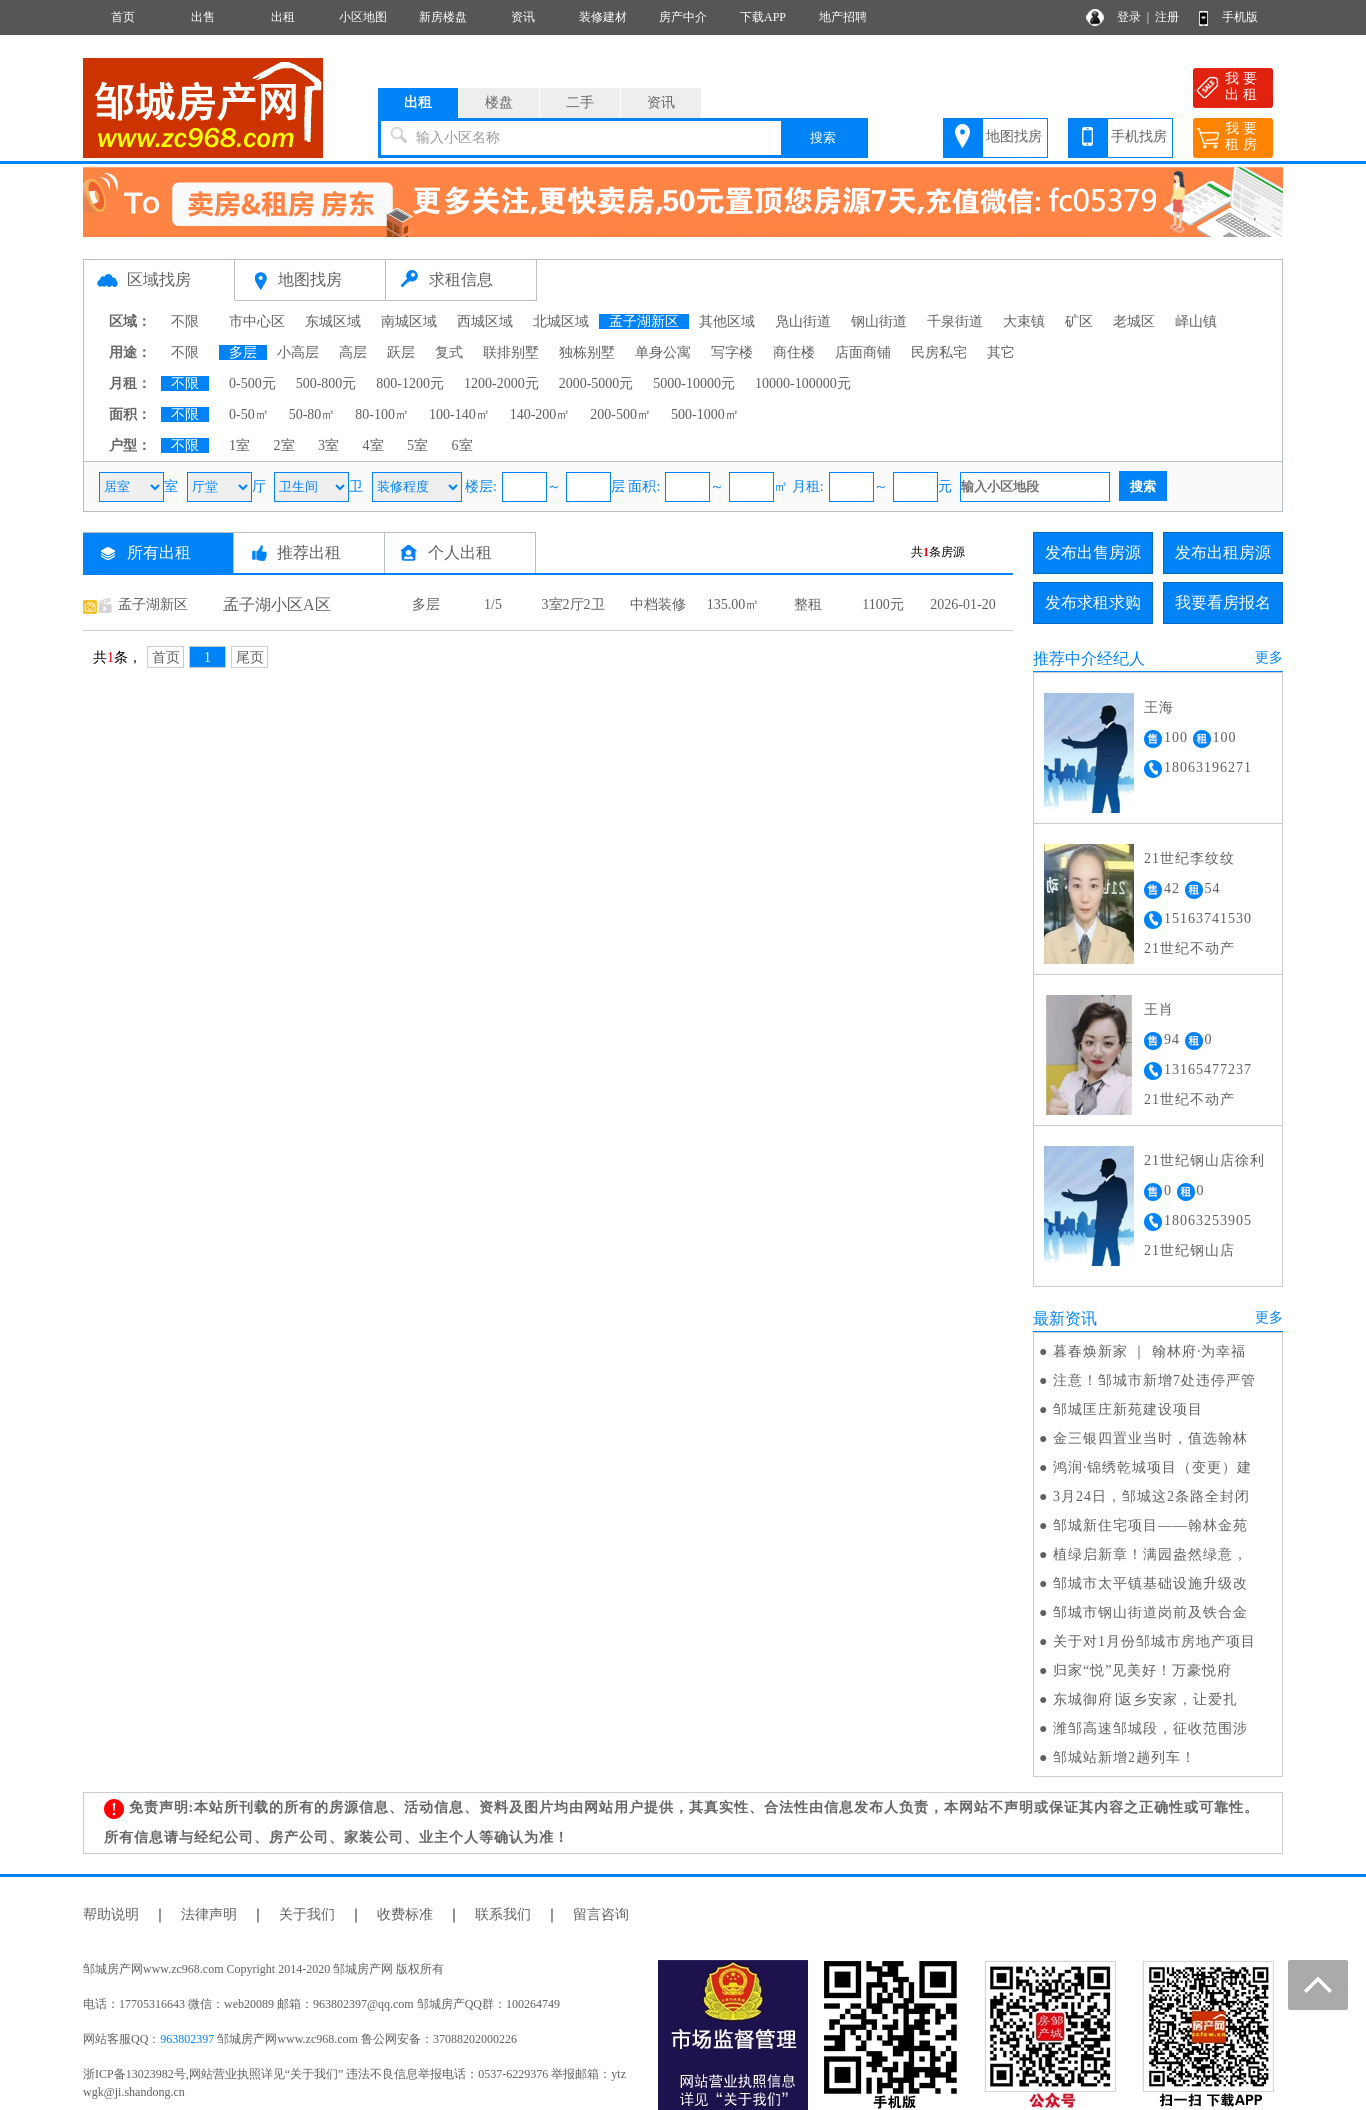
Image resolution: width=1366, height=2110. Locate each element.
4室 (373, 445)
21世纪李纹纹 (1189, 858)
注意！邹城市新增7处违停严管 (1154, 1380)
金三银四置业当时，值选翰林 (1150, 1438)
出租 (283, 17)
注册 (1167, 17)
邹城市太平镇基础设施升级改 (1150, 1583)
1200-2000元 (501, 383)
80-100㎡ (382, 414)
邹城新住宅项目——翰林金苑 (1150, 1525)
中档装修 (658, 604)
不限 (185, 321)
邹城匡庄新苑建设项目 (1128, 1409)
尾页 (250, 657)
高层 (353, 352)
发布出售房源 (1093, 552)
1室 (239, 445)
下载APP (763, 17)
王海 (1159, 707)
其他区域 (727, 321)
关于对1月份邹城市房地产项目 (1154, 1641)
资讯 (523, 17)
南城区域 (409, 321)
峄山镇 (1196, 321)
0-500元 (252, 383)
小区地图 (363, 17)
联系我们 (503, 1914)
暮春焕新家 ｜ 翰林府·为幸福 (1150, 1351)
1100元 (882, 604)
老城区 (1134, 321)
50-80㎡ (312, 414)
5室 (417, 445)
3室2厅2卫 (573, 604)
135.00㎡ (733, 604)
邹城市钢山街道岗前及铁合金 (1150, 1612)
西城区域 (485, 321)
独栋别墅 (587, 352)
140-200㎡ (540, 414)
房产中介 (683, 17)
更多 (1269, 657)
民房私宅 (939, 352)
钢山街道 (879, 321)
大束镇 (1024, 321)
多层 (243, 352)
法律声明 (209, 1914)
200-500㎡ (620, 414)
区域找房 (159, 279)
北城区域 (561, 321)
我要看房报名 (1223, 602)
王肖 (1159, 1009)
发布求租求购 (1093, 602)
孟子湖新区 (644, 321)
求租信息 (461, 279)
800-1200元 (410, 383)
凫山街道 (803, 321)
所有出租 (159, 552)
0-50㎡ (249, 414)
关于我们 (307, 1914)
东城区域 (333, 321)
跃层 (401, 352)
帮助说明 (111, 1914)
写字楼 (732, 352)
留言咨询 (601, 1914)
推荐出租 (309, 552)
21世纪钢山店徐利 (1204, 1160)
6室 (462, 445)
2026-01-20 (962, 604)
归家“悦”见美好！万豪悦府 (1142, 1670)
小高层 (298, 352)
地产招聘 (843, 17)
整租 (808, 604)
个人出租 (460, 552)
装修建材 (603, 17)
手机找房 (1139, 136)
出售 (203, 17)
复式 (449, 352)
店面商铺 (863, 352)
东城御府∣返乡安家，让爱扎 (1145, 1699)
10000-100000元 (803, 383)
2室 (284, 445)
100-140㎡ (459, 414)
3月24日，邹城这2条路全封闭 (1151, 1496)
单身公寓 (663, 352)
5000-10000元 (694, 383)
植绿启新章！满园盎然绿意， (1150, 1554)
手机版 (1240, 17)
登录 (1129, 17)
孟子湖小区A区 (277, 604)
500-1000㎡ (705, 414)
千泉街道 (955, 321)
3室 (328, 445)
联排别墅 (511, 352)
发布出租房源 (1223, 552)
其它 (1001, 352)
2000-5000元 (596, 383)
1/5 (493, 604)
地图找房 (1014, 136)
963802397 (187, 2039)
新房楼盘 (443, 17)
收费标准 (405, 1914)
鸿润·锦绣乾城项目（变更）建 (1153, 1467)
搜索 (823, 137)
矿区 (1079, 321)
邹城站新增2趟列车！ (1124, 1757)
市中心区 (257, 321)
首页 (123, 17)
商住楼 (794, 352)
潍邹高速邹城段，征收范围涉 (1150, 1728)
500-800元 (326, 383)
